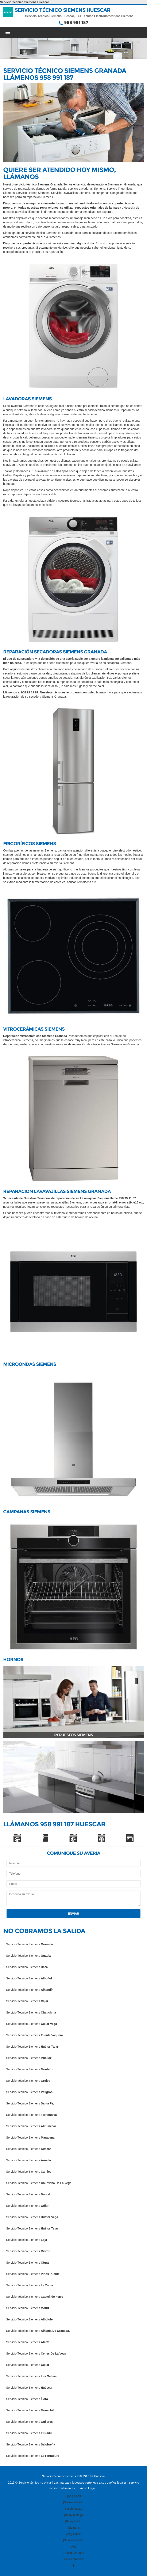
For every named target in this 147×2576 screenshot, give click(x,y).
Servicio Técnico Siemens (29, 1944)
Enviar (73, 1913)
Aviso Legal (87, 2488)
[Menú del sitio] (73, 32)
